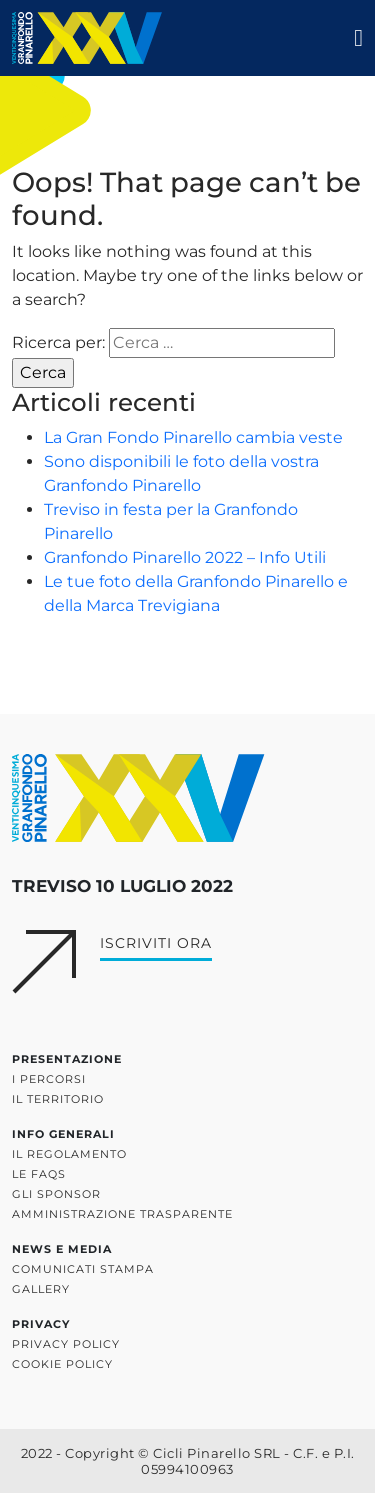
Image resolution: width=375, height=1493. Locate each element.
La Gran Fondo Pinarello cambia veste (193, 437)
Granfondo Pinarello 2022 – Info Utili (185, 557)
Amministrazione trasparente (122, 1214)
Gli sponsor (56, 1194)
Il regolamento (69, 1154)
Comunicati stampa (83, 1269)
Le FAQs (39, 1174)
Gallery (41, 1289)
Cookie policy (62, 1364)
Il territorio (58, 1099)
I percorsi (49, 1079)
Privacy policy (66, 1344)
